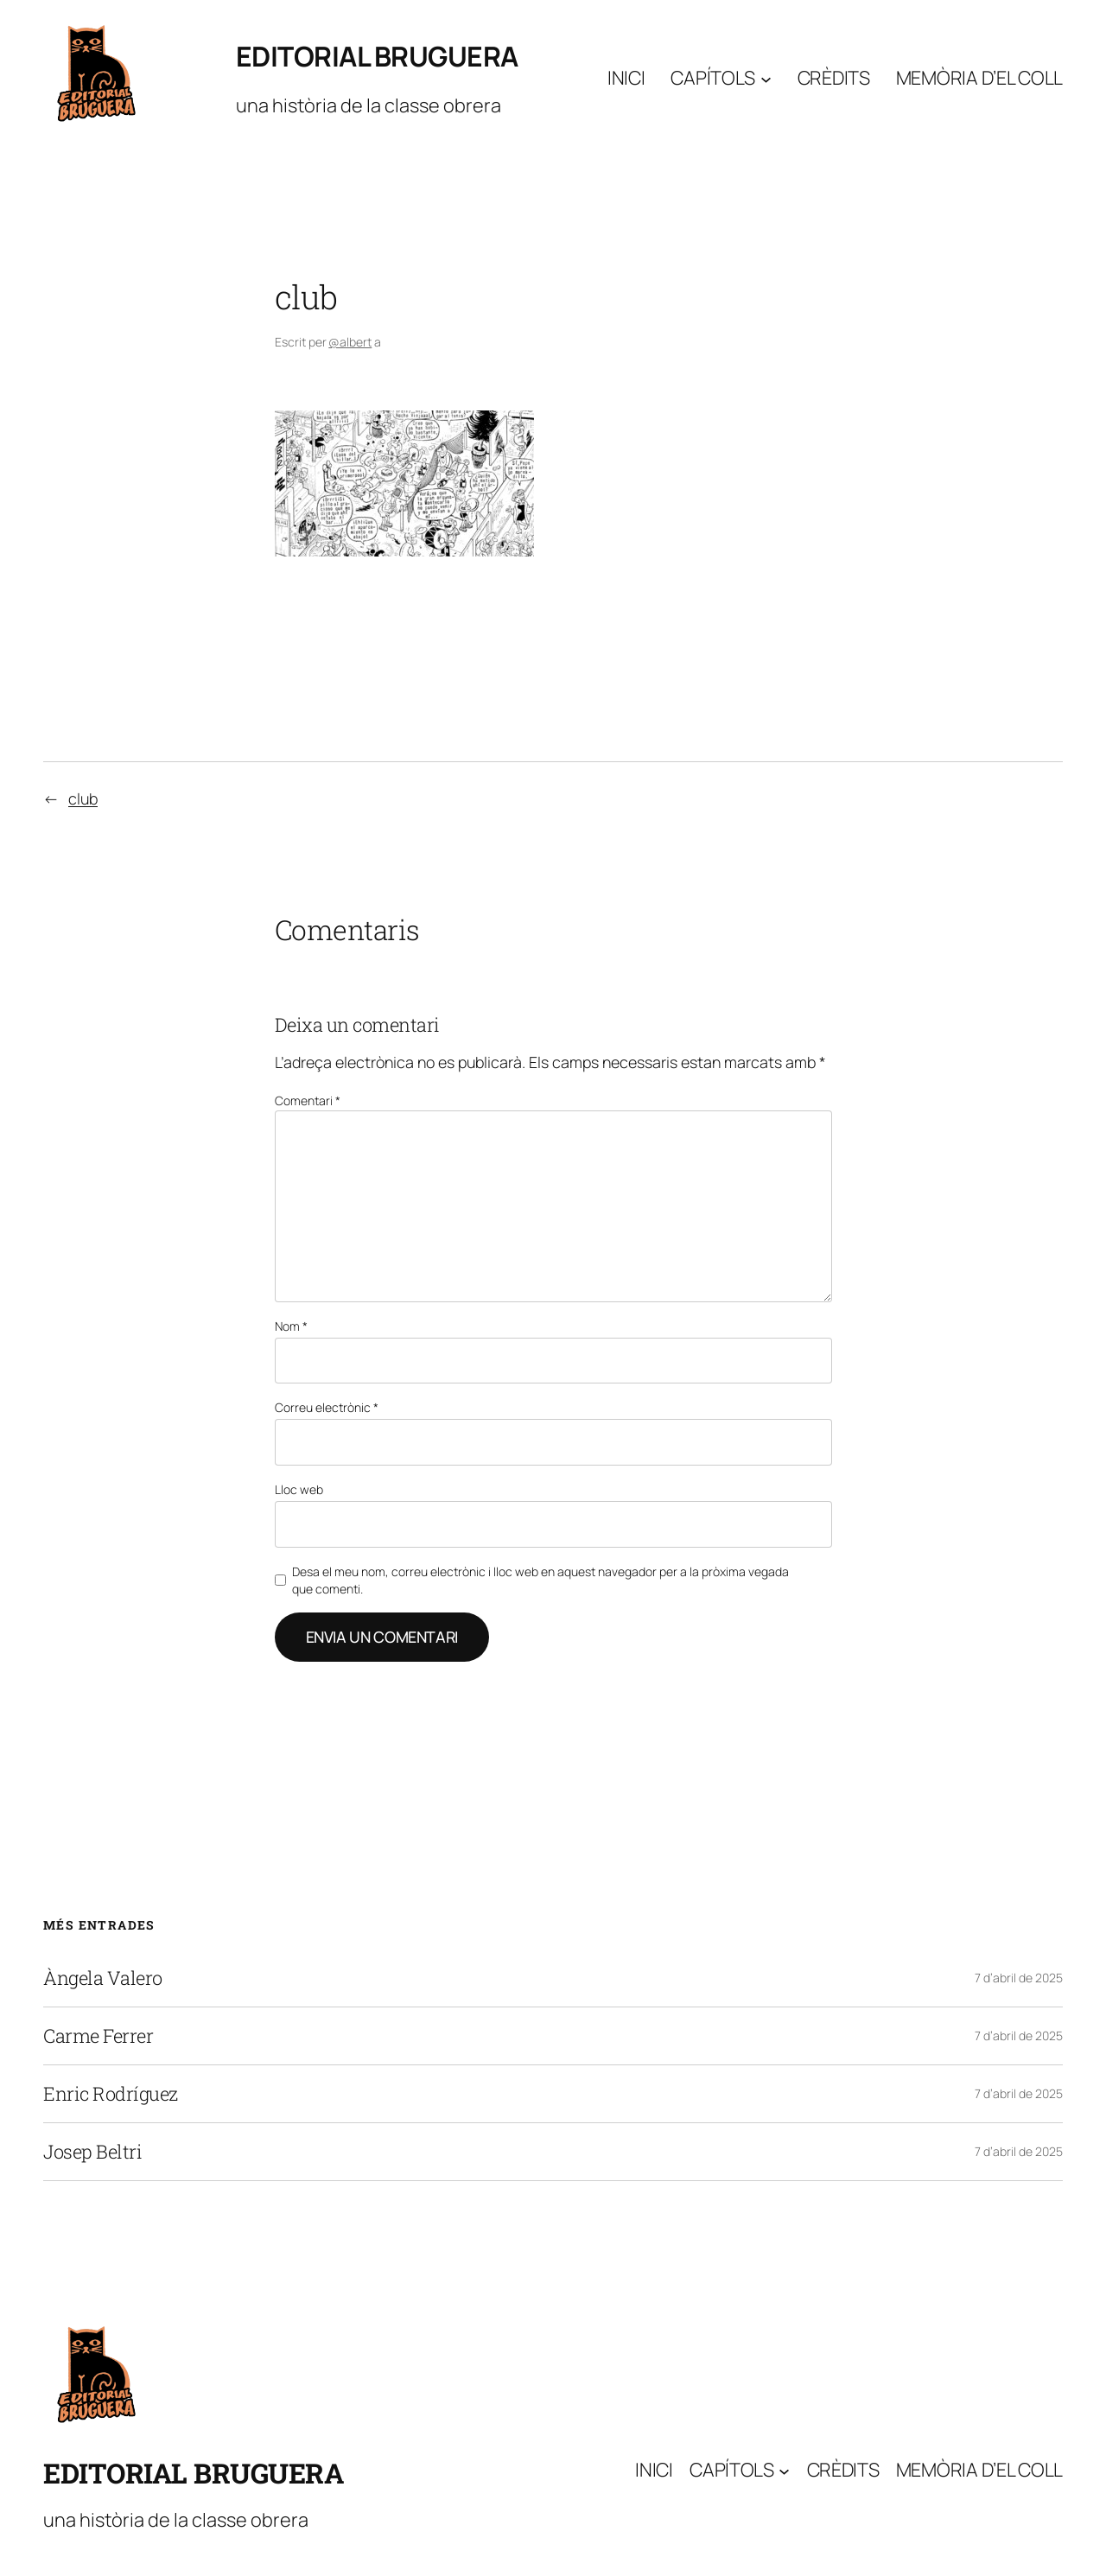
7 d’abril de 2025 (1019, 1977)
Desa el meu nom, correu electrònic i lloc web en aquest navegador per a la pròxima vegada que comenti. (540, 1580)
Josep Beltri (92, 2151)
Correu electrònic (326, 1407)
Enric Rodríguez (110, 2094)
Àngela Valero (102, 1978)
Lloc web (299, 1489)
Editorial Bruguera (377, 56)
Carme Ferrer (98, 2036)
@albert (350, 342)
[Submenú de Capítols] (766, 78)
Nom (291, 1326)
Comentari (307, 1100)
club (83, 798)
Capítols (713, 78)
